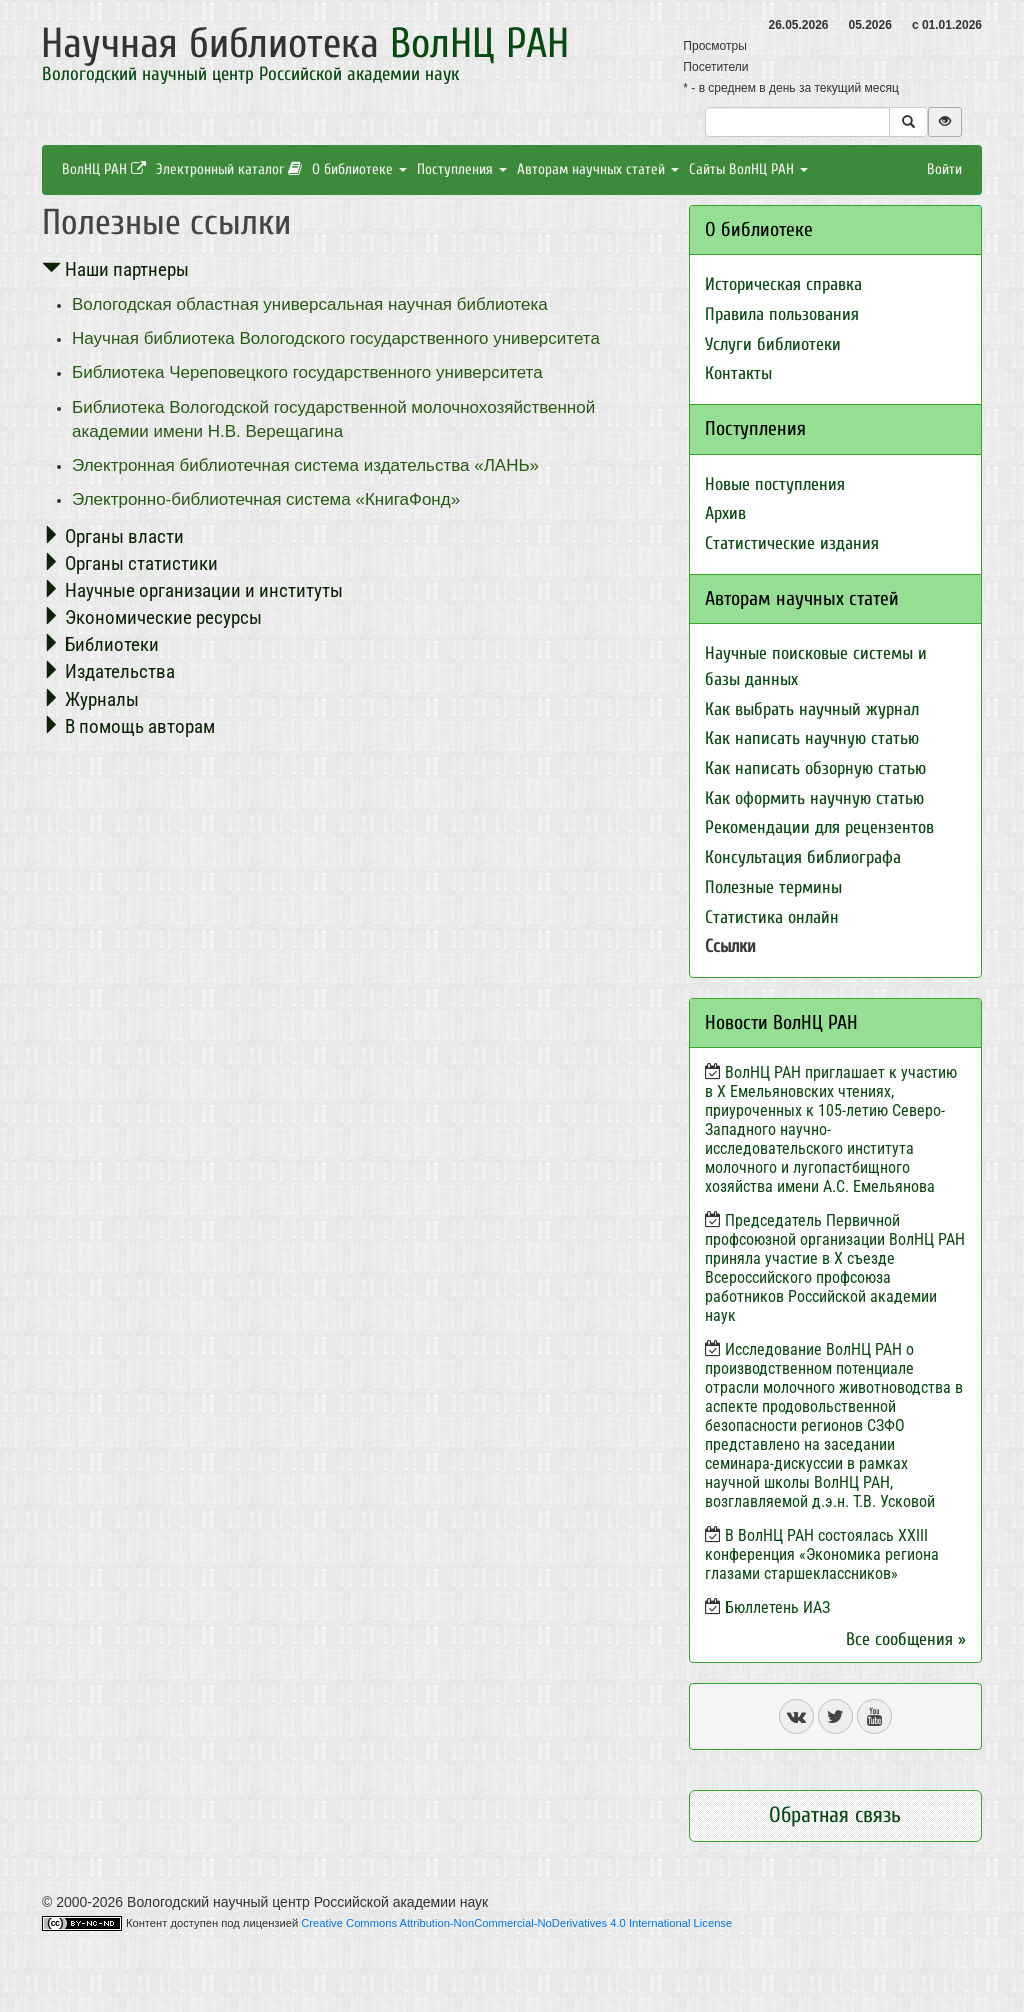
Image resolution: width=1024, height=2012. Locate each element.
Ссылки (730, 946)
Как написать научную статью (812, 738)
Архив (725, 513)
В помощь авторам (128, 726)
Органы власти (113, 536)
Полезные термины (773, 887)
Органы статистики (130, 563)
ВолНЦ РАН (104, 169)
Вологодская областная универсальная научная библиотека (310, 304)
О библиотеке (359, 169)
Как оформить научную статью (814, 798)
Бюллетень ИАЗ (777, 1607)
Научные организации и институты (192, 590)
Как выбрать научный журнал (812, 709)
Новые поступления (775, 484)
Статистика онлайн (772, 917)
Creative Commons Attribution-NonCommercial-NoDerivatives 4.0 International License (516, 1923)
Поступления (462, 169)
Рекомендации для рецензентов (819, 827)
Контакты (738, 373)
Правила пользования (782, 314)
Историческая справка (783, 284)
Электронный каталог (229, 169)
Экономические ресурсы (152, 617)
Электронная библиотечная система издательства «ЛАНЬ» (305, 465)
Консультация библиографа (803, 857)
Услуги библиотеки (773, 344)
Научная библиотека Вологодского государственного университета (336, 338)
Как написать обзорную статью (815, 768)
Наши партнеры (115, 269)
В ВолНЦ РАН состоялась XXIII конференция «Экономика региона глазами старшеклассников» (822, 1554)
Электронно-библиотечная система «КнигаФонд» (266, 499)
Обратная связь (835, 1815)
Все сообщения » (906, 1639)
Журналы (90, 699)
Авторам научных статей (598, 169)
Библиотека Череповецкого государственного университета (307, 372)
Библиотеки (100, 644)
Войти (944, 169)
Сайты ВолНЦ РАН (748, 169)
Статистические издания (792, 543)
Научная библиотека (305, 43)
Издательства (108, 671)
